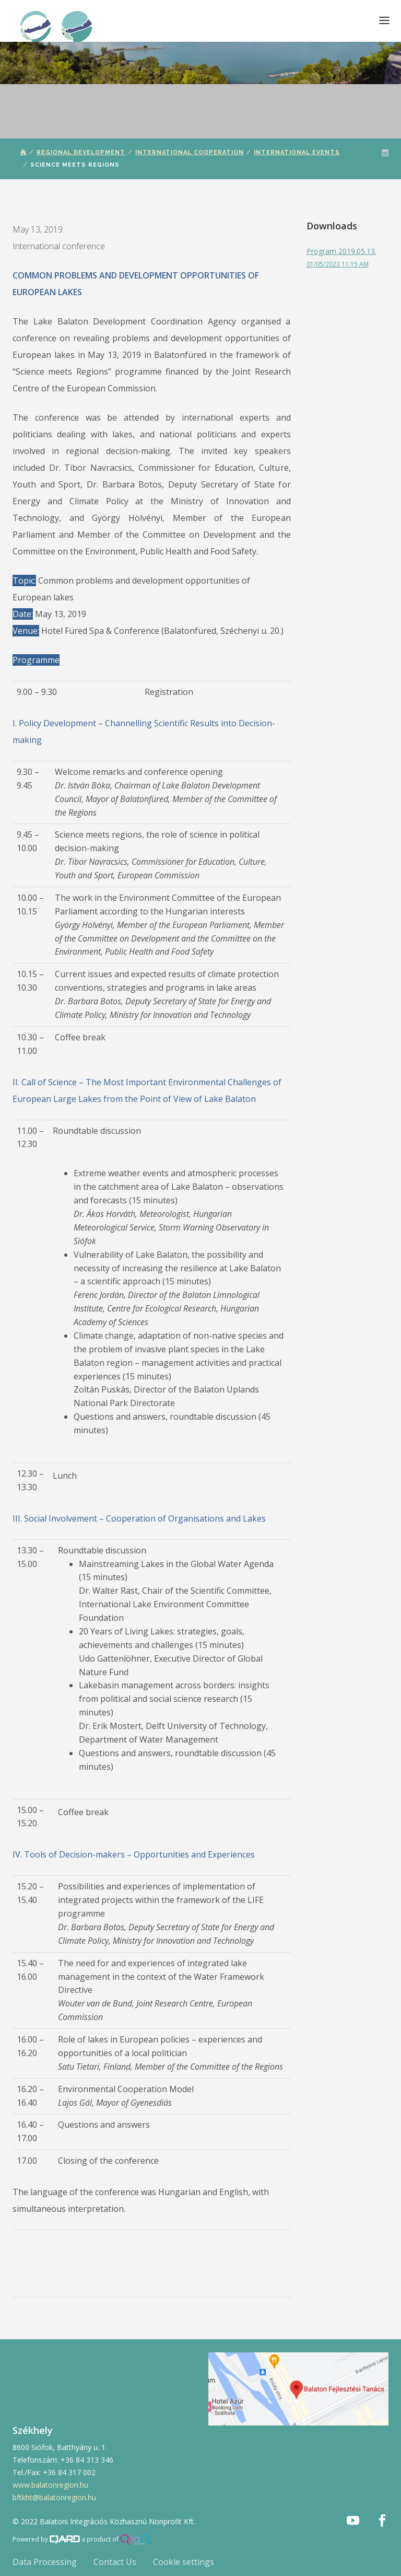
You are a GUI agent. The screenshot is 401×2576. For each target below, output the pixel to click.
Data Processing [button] (45, 2562)
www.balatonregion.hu (50, 2485)
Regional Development (81, 152)
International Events (297, 152)
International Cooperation (189, 152)
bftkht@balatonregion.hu (54, 2497)
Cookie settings (183, 2562)
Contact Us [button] (114, 2562)
